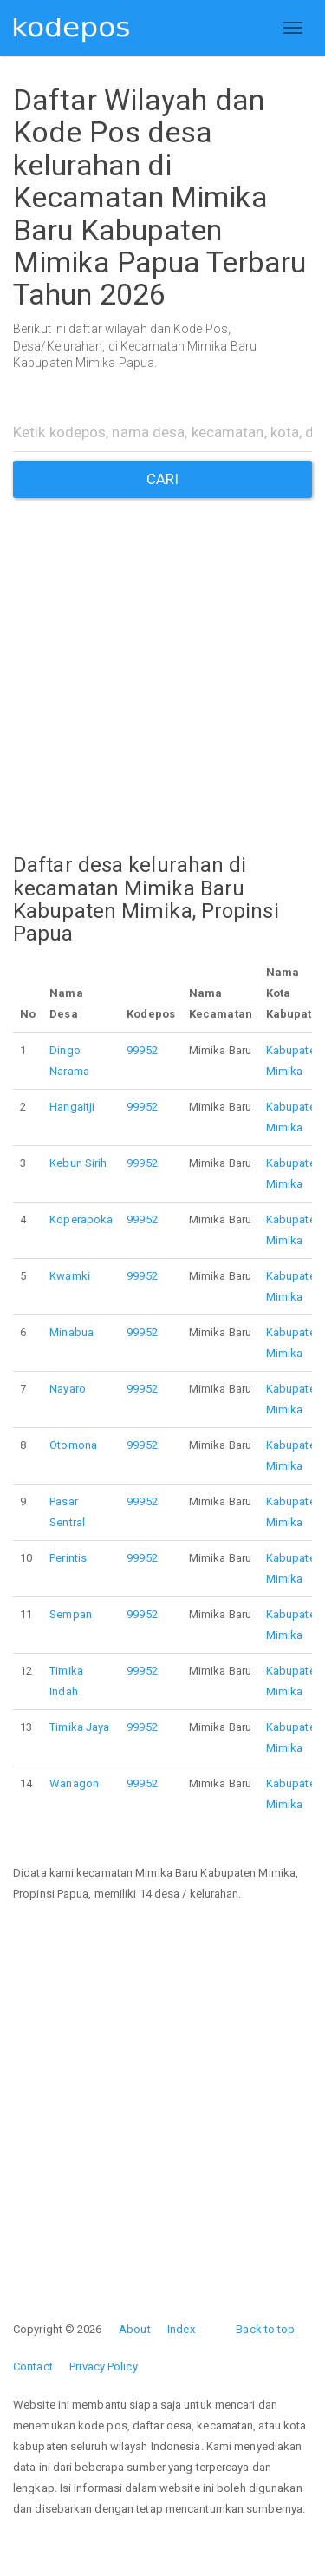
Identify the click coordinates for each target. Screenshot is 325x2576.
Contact (33, 2366)
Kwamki (69, 1275)
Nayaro (67, 1388)
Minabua (71, 1332)
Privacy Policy (103, 2366)
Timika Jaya (79, 1727)
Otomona (73, 1445)
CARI (162, 479)
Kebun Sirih (78, 1163)
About (135, 2329)
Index (181, 2329)
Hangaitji (71, 1106)
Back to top (265, 2329)
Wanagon (74, 1783)
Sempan (70, 1614)
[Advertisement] (162, 660)
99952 (142, 1050)
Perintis (68, 1557)
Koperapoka (81, 1219)
